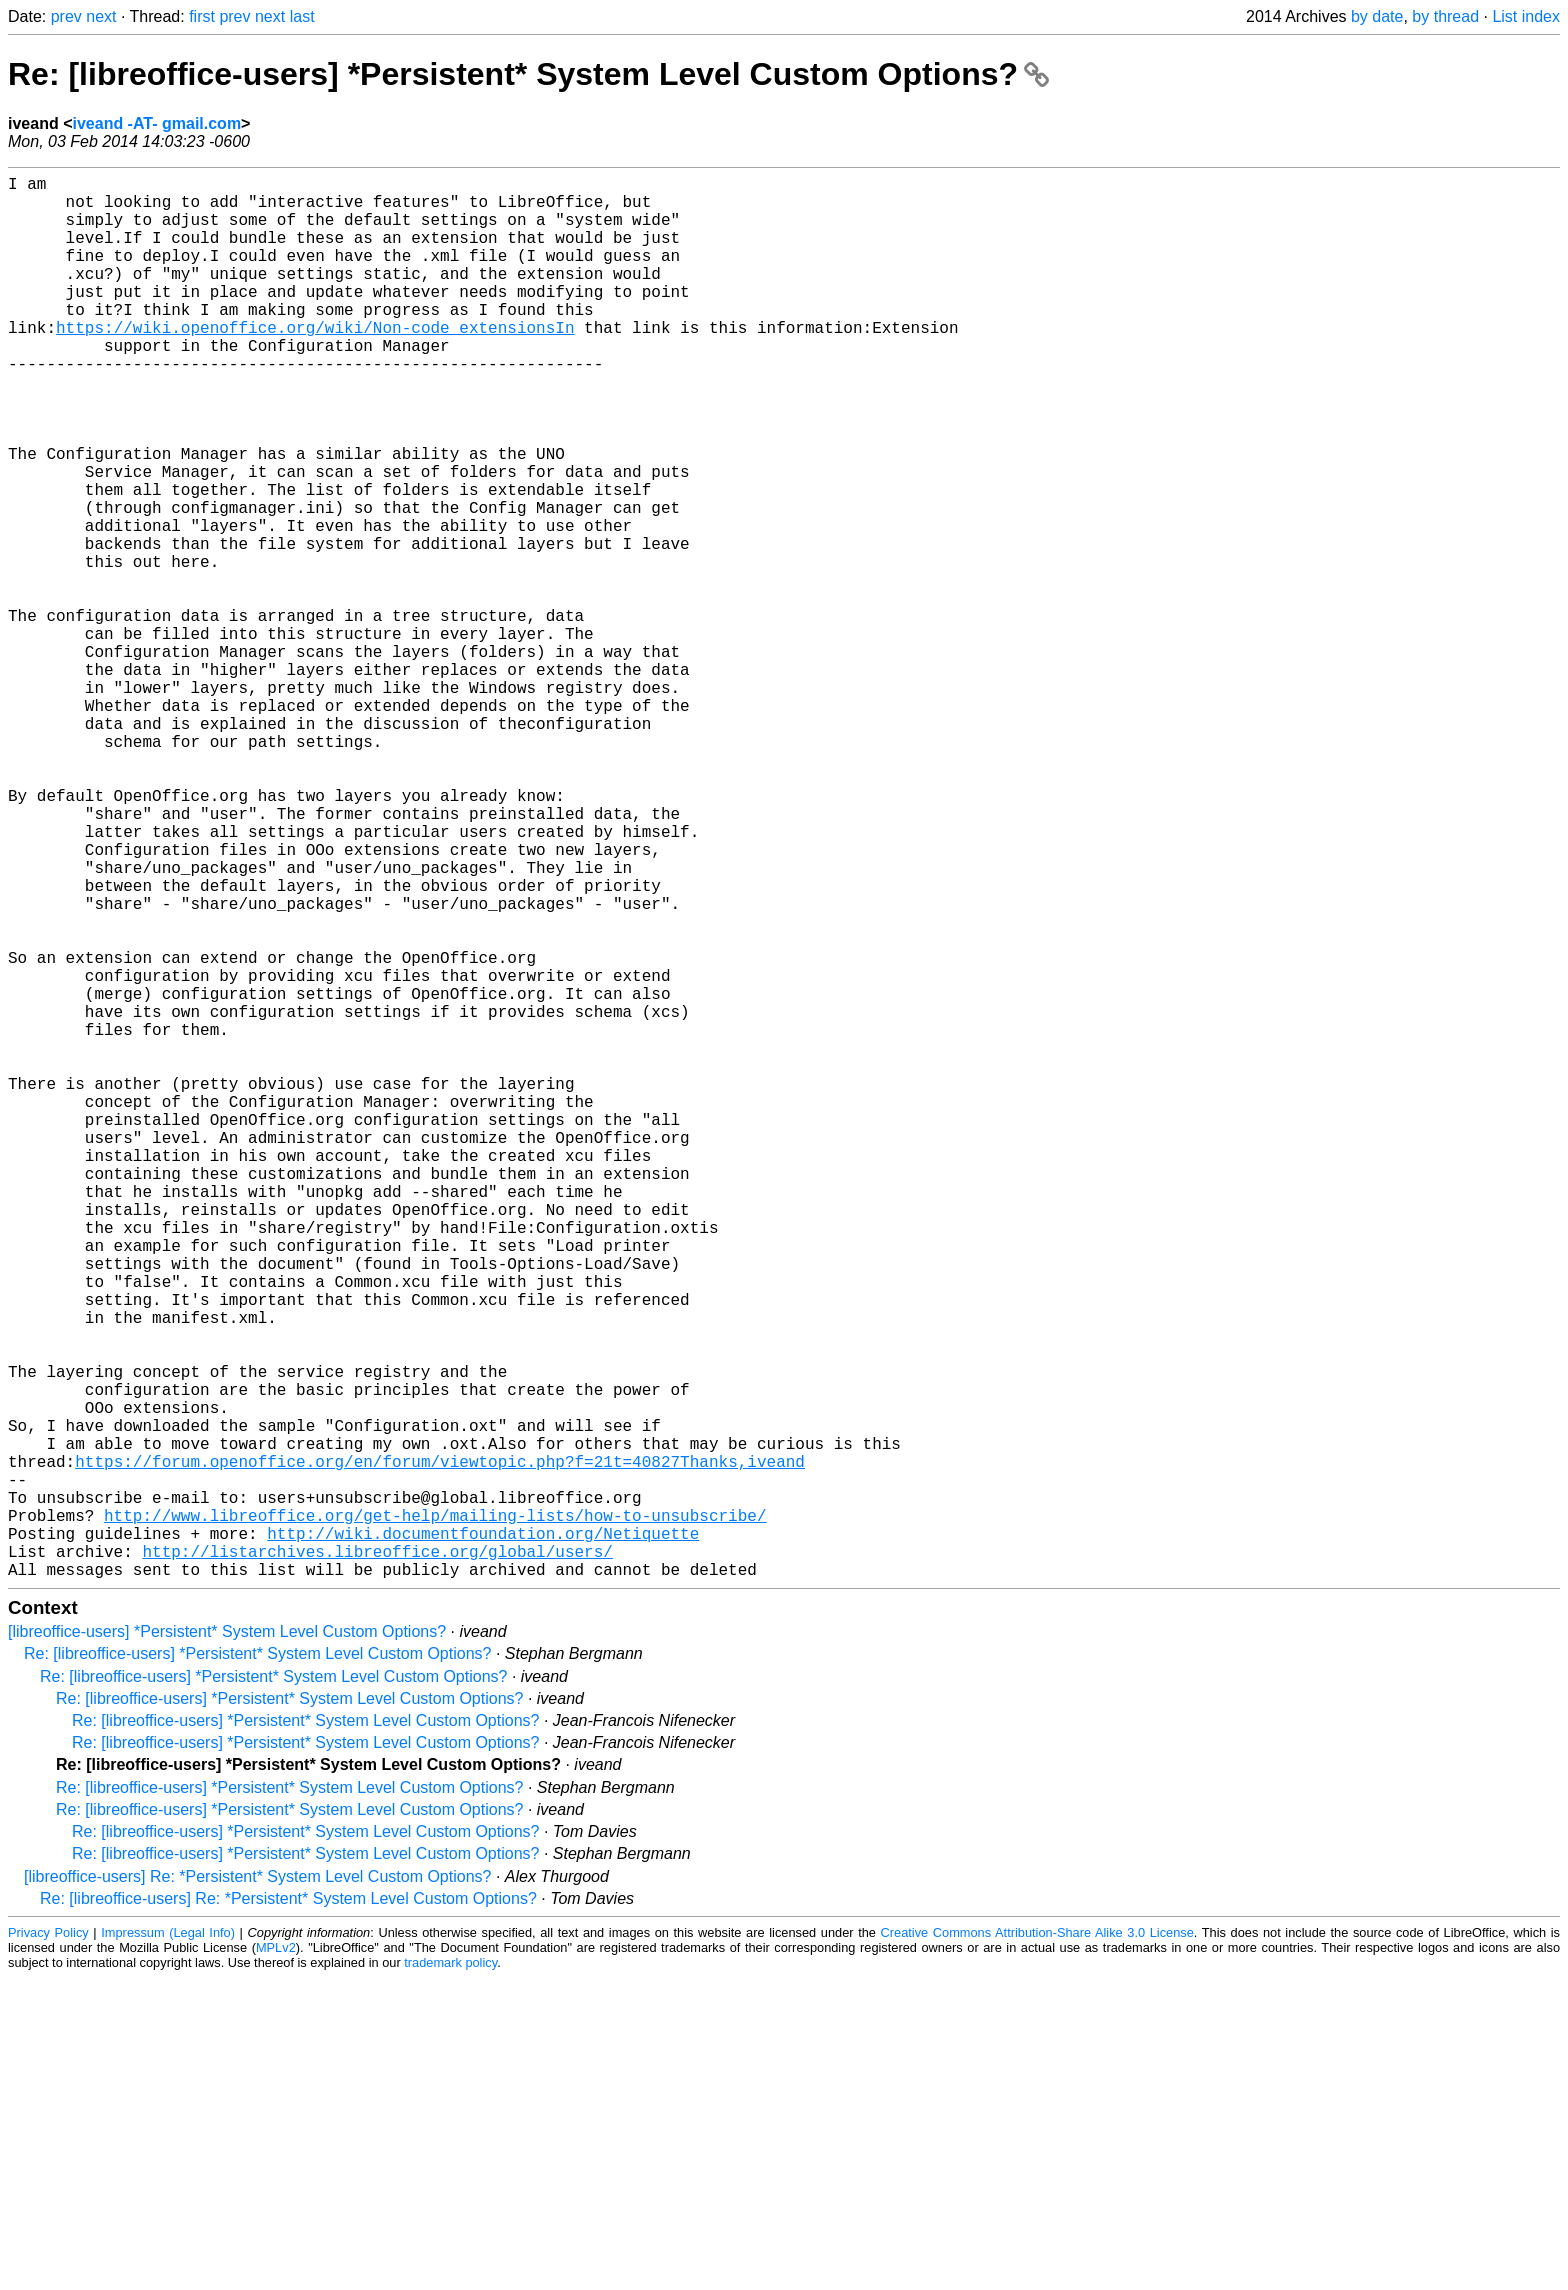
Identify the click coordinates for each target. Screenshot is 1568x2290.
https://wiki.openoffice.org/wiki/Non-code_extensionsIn (315, 363)
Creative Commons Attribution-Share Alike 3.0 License (1037, 2244)
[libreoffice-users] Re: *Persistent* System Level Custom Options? (257, 2188)
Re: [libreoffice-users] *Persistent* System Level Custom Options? (528, 74)
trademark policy (450, 2274)
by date (1377, 16)
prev (66, 16)
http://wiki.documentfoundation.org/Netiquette (483, 1837)
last (302, 16)
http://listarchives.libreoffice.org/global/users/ (377, 1859)
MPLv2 (276, 2259)
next (101, 16)
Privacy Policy (48, 2244)
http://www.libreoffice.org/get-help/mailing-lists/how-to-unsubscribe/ (435, 1815)
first (202, 16)
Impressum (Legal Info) (168, 2244)
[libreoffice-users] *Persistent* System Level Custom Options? (227, 1943)
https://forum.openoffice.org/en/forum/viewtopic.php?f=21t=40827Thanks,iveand (440, 1749)
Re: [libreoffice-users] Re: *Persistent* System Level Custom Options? (288, 2210)
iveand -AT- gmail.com (156, 123)
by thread (1445, 16)
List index (1526, 16)
